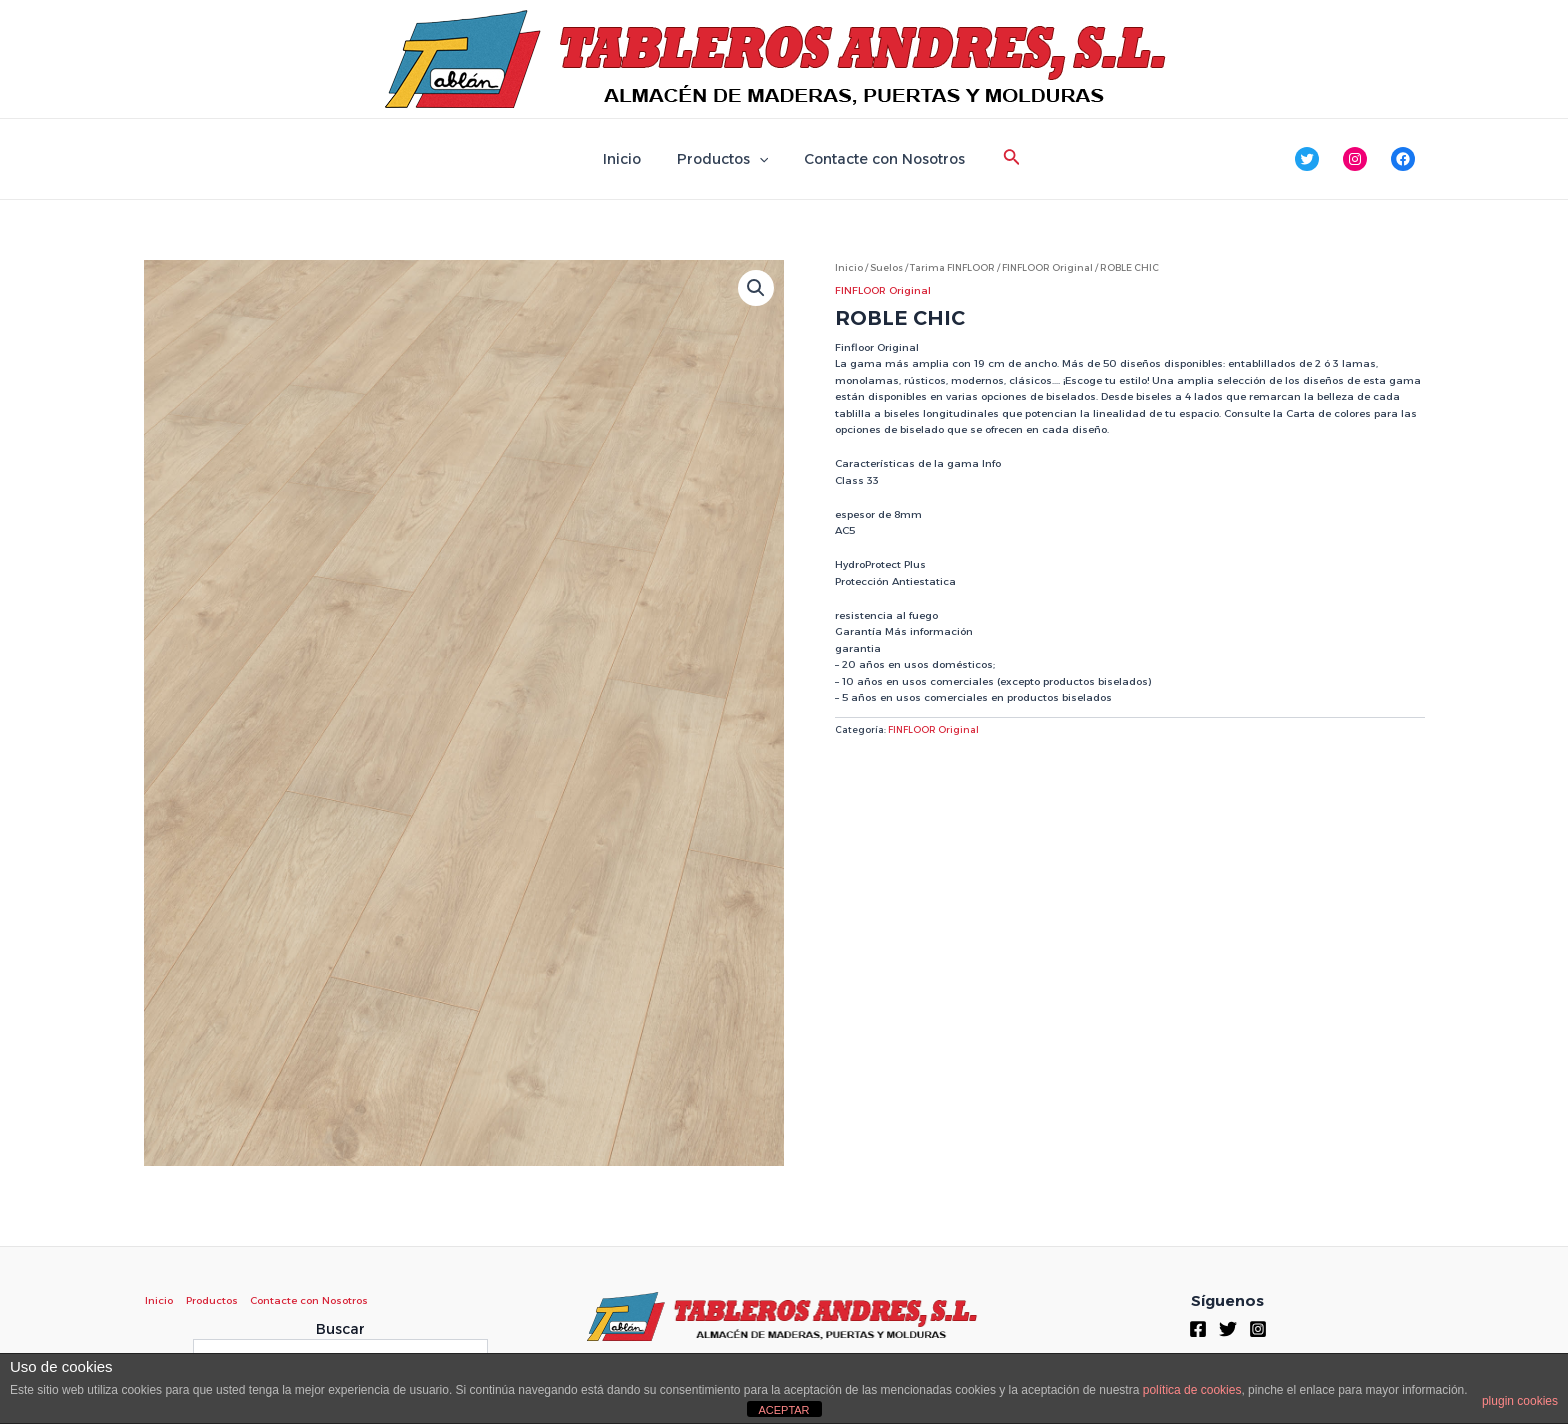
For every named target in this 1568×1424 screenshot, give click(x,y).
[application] (759, 159)
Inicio (630, 159)
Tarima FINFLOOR (953, 267)
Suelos (886, 267)
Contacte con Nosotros (876, 159)
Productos (722, 159)
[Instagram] (1258, 1329)
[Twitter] (1228, 1329)
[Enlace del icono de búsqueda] (1000, 159)
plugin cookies (1520, 1401)
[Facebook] (1198, 1329)
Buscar (340, 1329)
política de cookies (1192, 1390)
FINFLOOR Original (1049, 267)
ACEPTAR (783, 1410)
